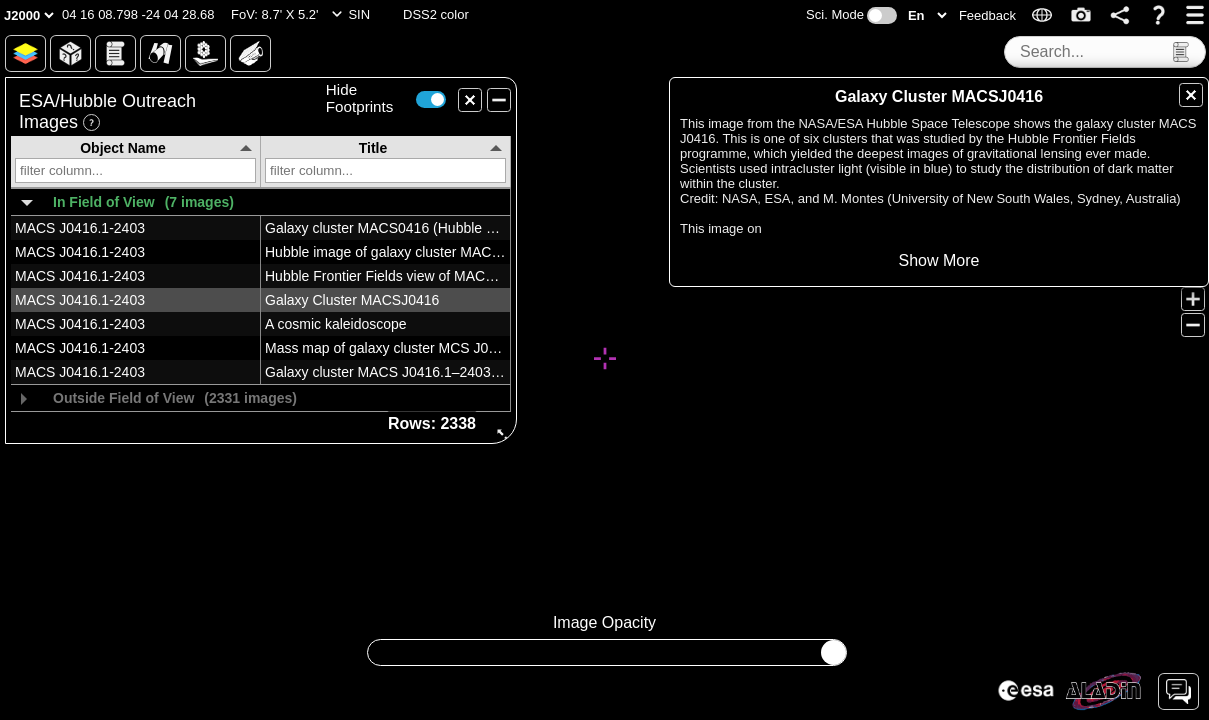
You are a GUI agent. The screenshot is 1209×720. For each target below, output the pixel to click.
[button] (138, 15)
